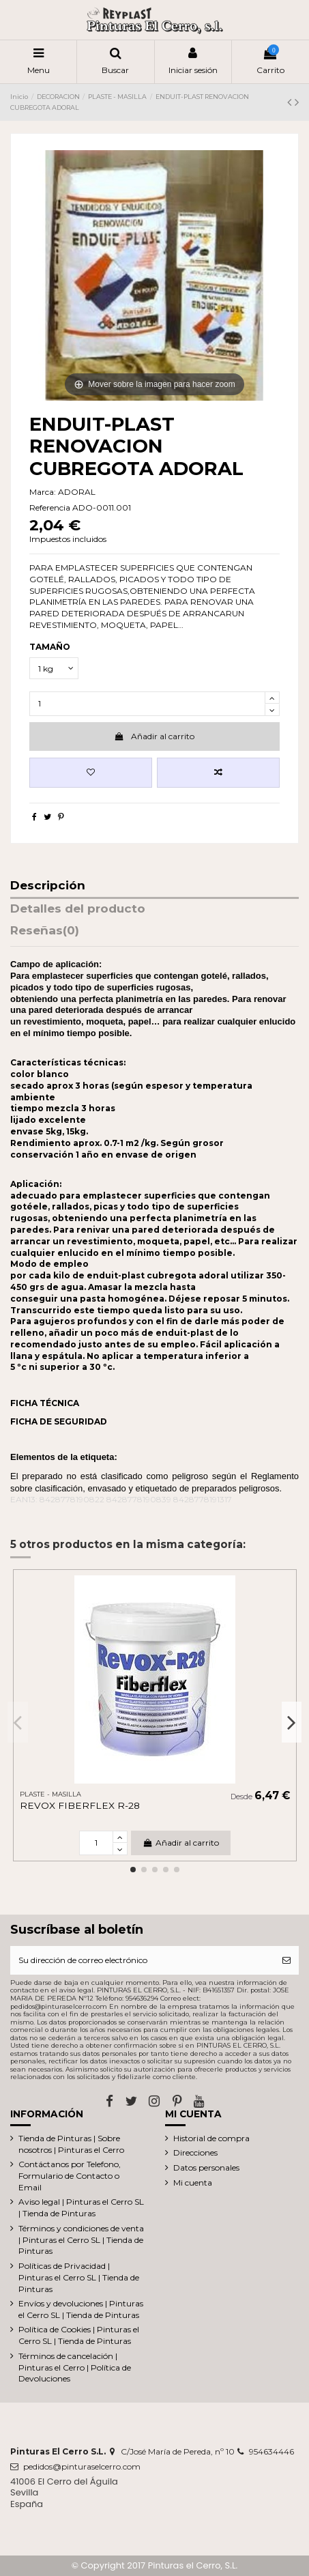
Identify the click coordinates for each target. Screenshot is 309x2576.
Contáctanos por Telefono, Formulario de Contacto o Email (69, 2175)
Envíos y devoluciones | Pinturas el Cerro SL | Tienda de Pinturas (80, 2309)
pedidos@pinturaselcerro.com (82, 2466)
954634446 (271, 2451)
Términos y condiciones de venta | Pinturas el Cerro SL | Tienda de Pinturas (81, 2240)
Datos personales (206, 2167)
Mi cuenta (192, 2182)
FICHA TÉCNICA (44, 1403)
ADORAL (76, 492)
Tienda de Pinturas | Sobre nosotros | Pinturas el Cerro (71, 2144)
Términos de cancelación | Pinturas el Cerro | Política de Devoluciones (74, 2367)
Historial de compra (211, 2138)
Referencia (49, 507)
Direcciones (195, 2152)
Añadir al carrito (154, 736)
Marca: (42, 492)
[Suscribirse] (286, 1960)
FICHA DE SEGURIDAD (58, 1421)
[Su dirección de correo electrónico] (142, 1960)
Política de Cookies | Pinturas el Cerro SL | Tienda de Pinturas (78, 2335)
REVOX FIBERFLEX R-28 (80, 1805)
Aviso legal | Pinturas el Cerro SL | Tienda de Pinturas (81, 2207)
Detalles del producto (77, 909)
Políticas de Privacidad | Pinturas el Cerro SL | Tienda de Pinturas (78, 2277)
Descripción (47, 886)
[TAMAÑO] (53, 668)
